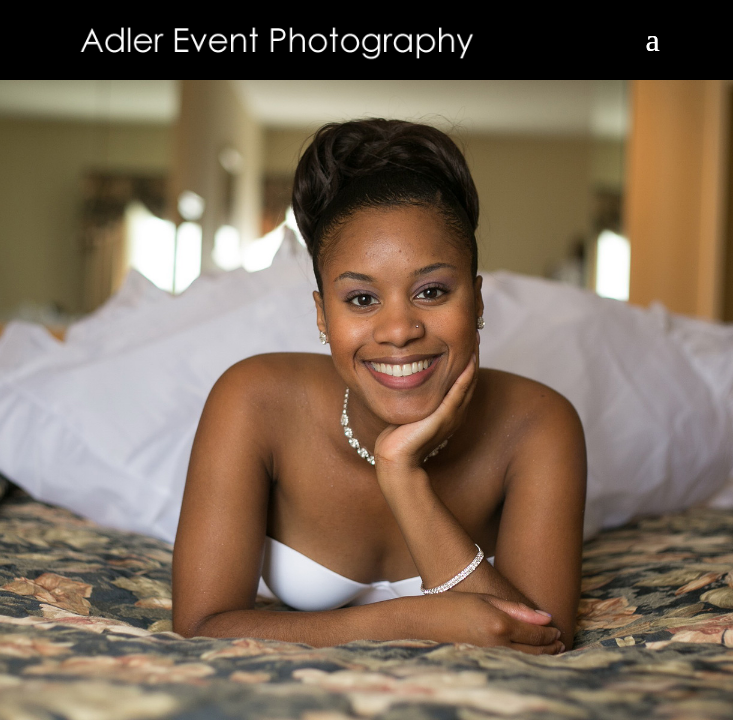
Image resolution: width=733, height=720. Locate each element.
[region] (366, 360)
